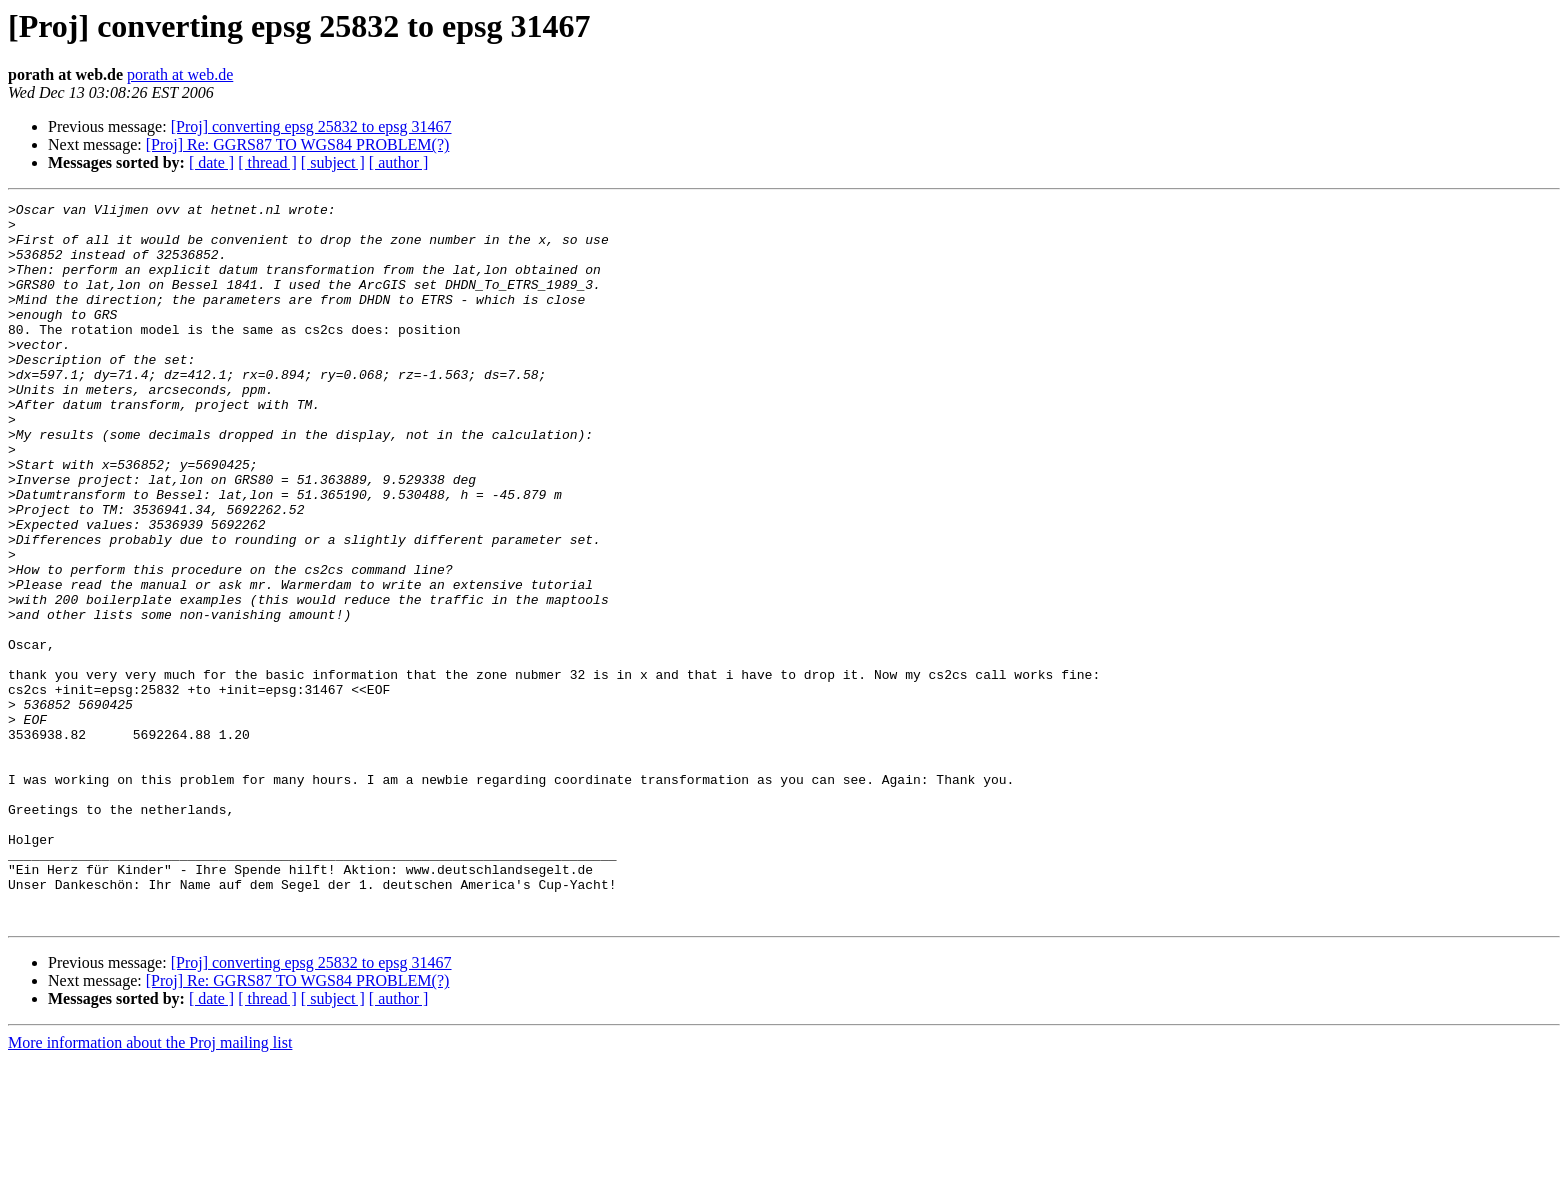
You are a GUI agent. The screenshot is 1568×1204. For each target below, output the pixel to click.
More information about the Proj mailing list (150, 1186)
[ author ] (399, 162)
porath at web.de (180, 74)
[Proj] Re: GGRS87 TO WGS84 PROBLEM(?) (298, 144)
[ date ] (211, 162)
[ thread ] (267, 162)
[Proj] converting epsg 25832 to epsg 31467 (311, 126)
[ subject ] (333, 162)
